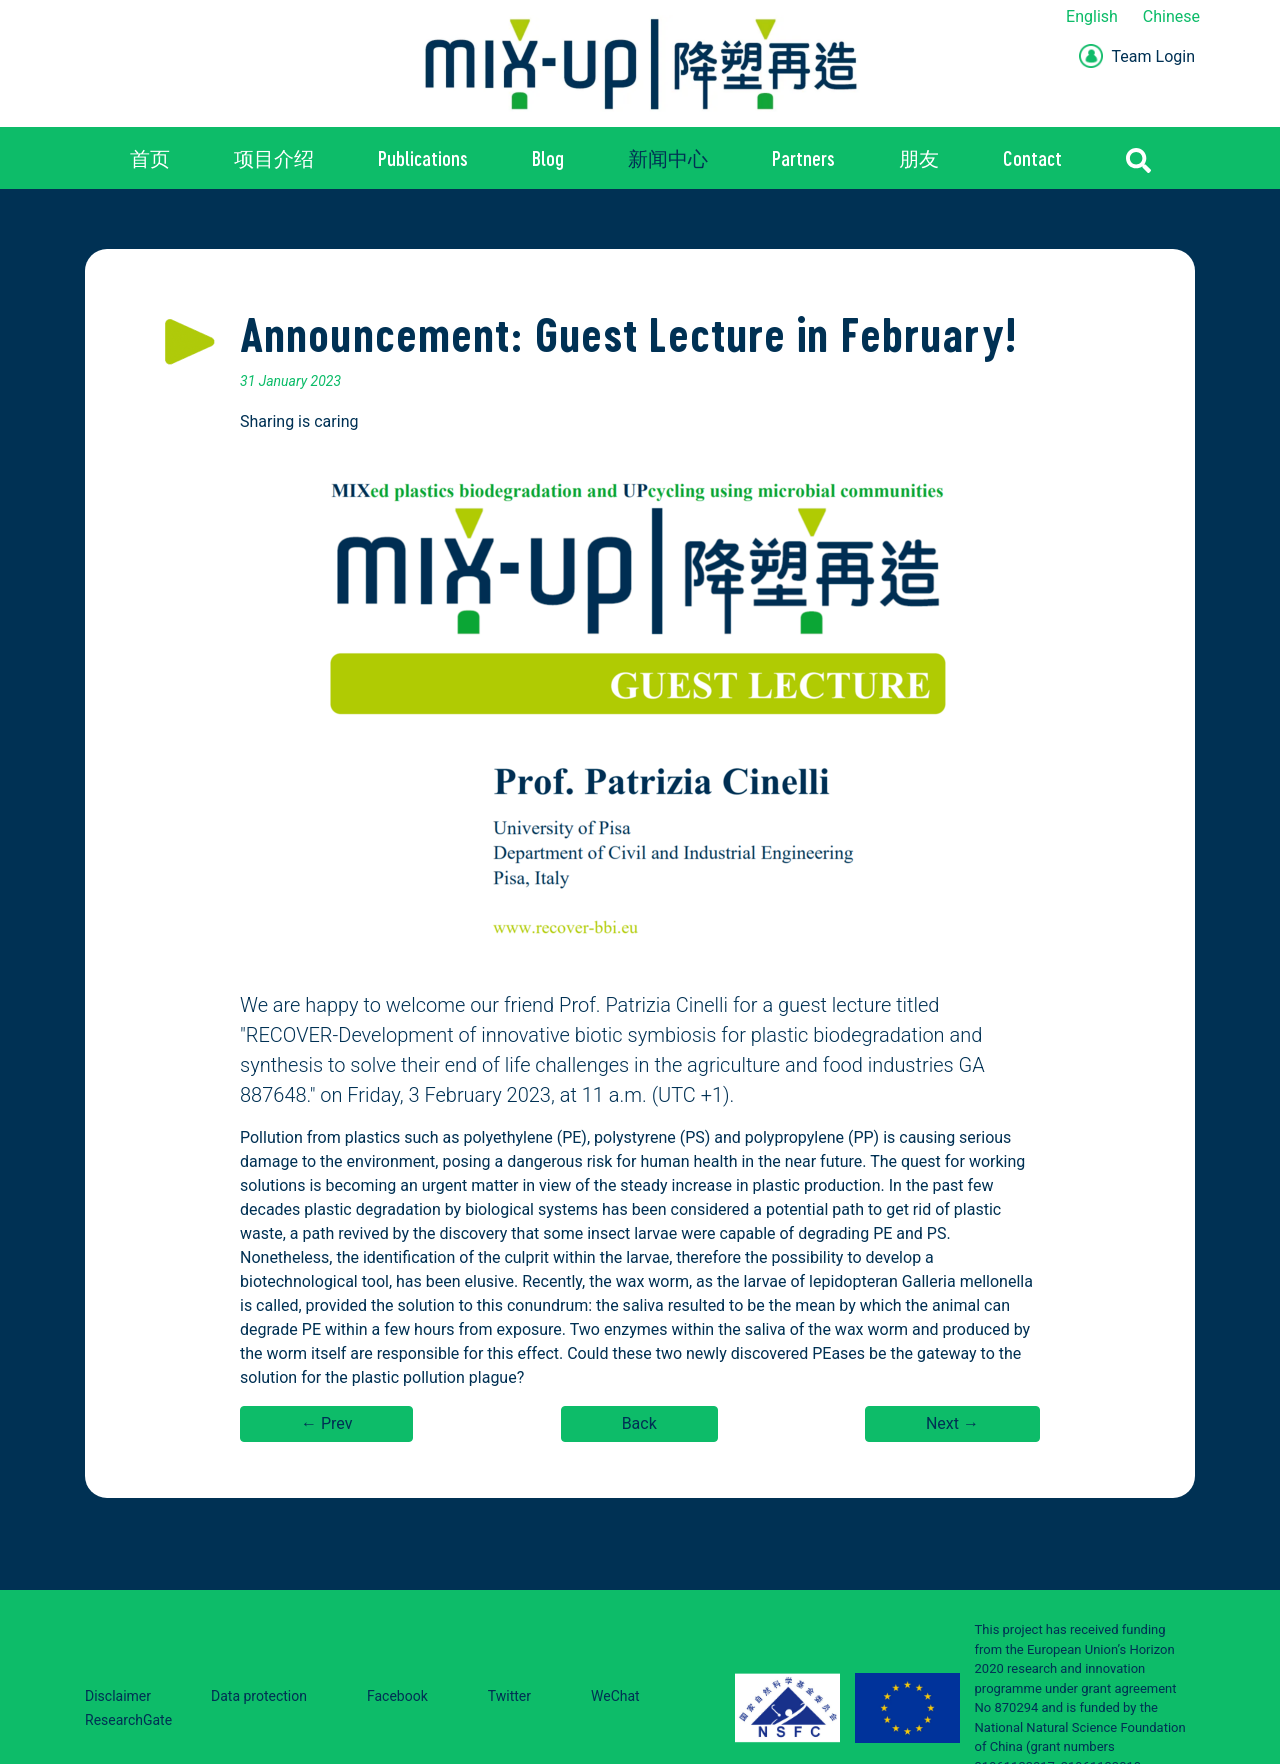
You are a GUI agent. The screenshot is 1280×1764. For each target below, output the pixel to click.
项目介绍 (274, 158)
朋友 (919, 158)
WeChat (615, 1696)
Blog (548, 158)
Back (639, 1423)
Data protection (259, 1696)
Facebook (397, 1696)
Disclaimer (118, 1696)
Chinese (1171, 16)
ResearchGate (128, 1720)
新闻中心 (668, 158)
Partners (803, 158)
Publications (423, 158)
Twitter (509, 1696)
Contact (1032, 158)
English (1092, 16)
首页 (150, 158)
